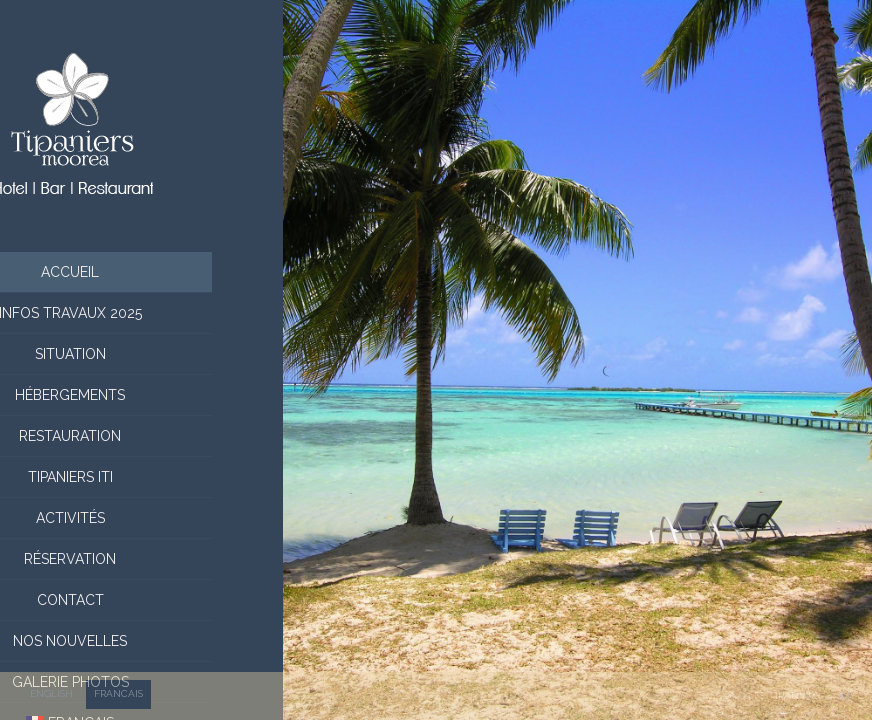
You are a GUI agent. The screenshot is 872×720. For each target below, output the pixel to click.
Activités (141, 518)
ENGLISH (51, 693)
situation (141, 354)
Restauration (142, 436)
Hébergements (142, 395)
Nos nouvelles (142, 641)
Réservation (142, 559)
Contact (141, 600)
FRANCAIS (118, 693)
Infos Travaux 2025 (141, 313)
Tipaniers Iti (141, 477)
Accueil (141, 272)
